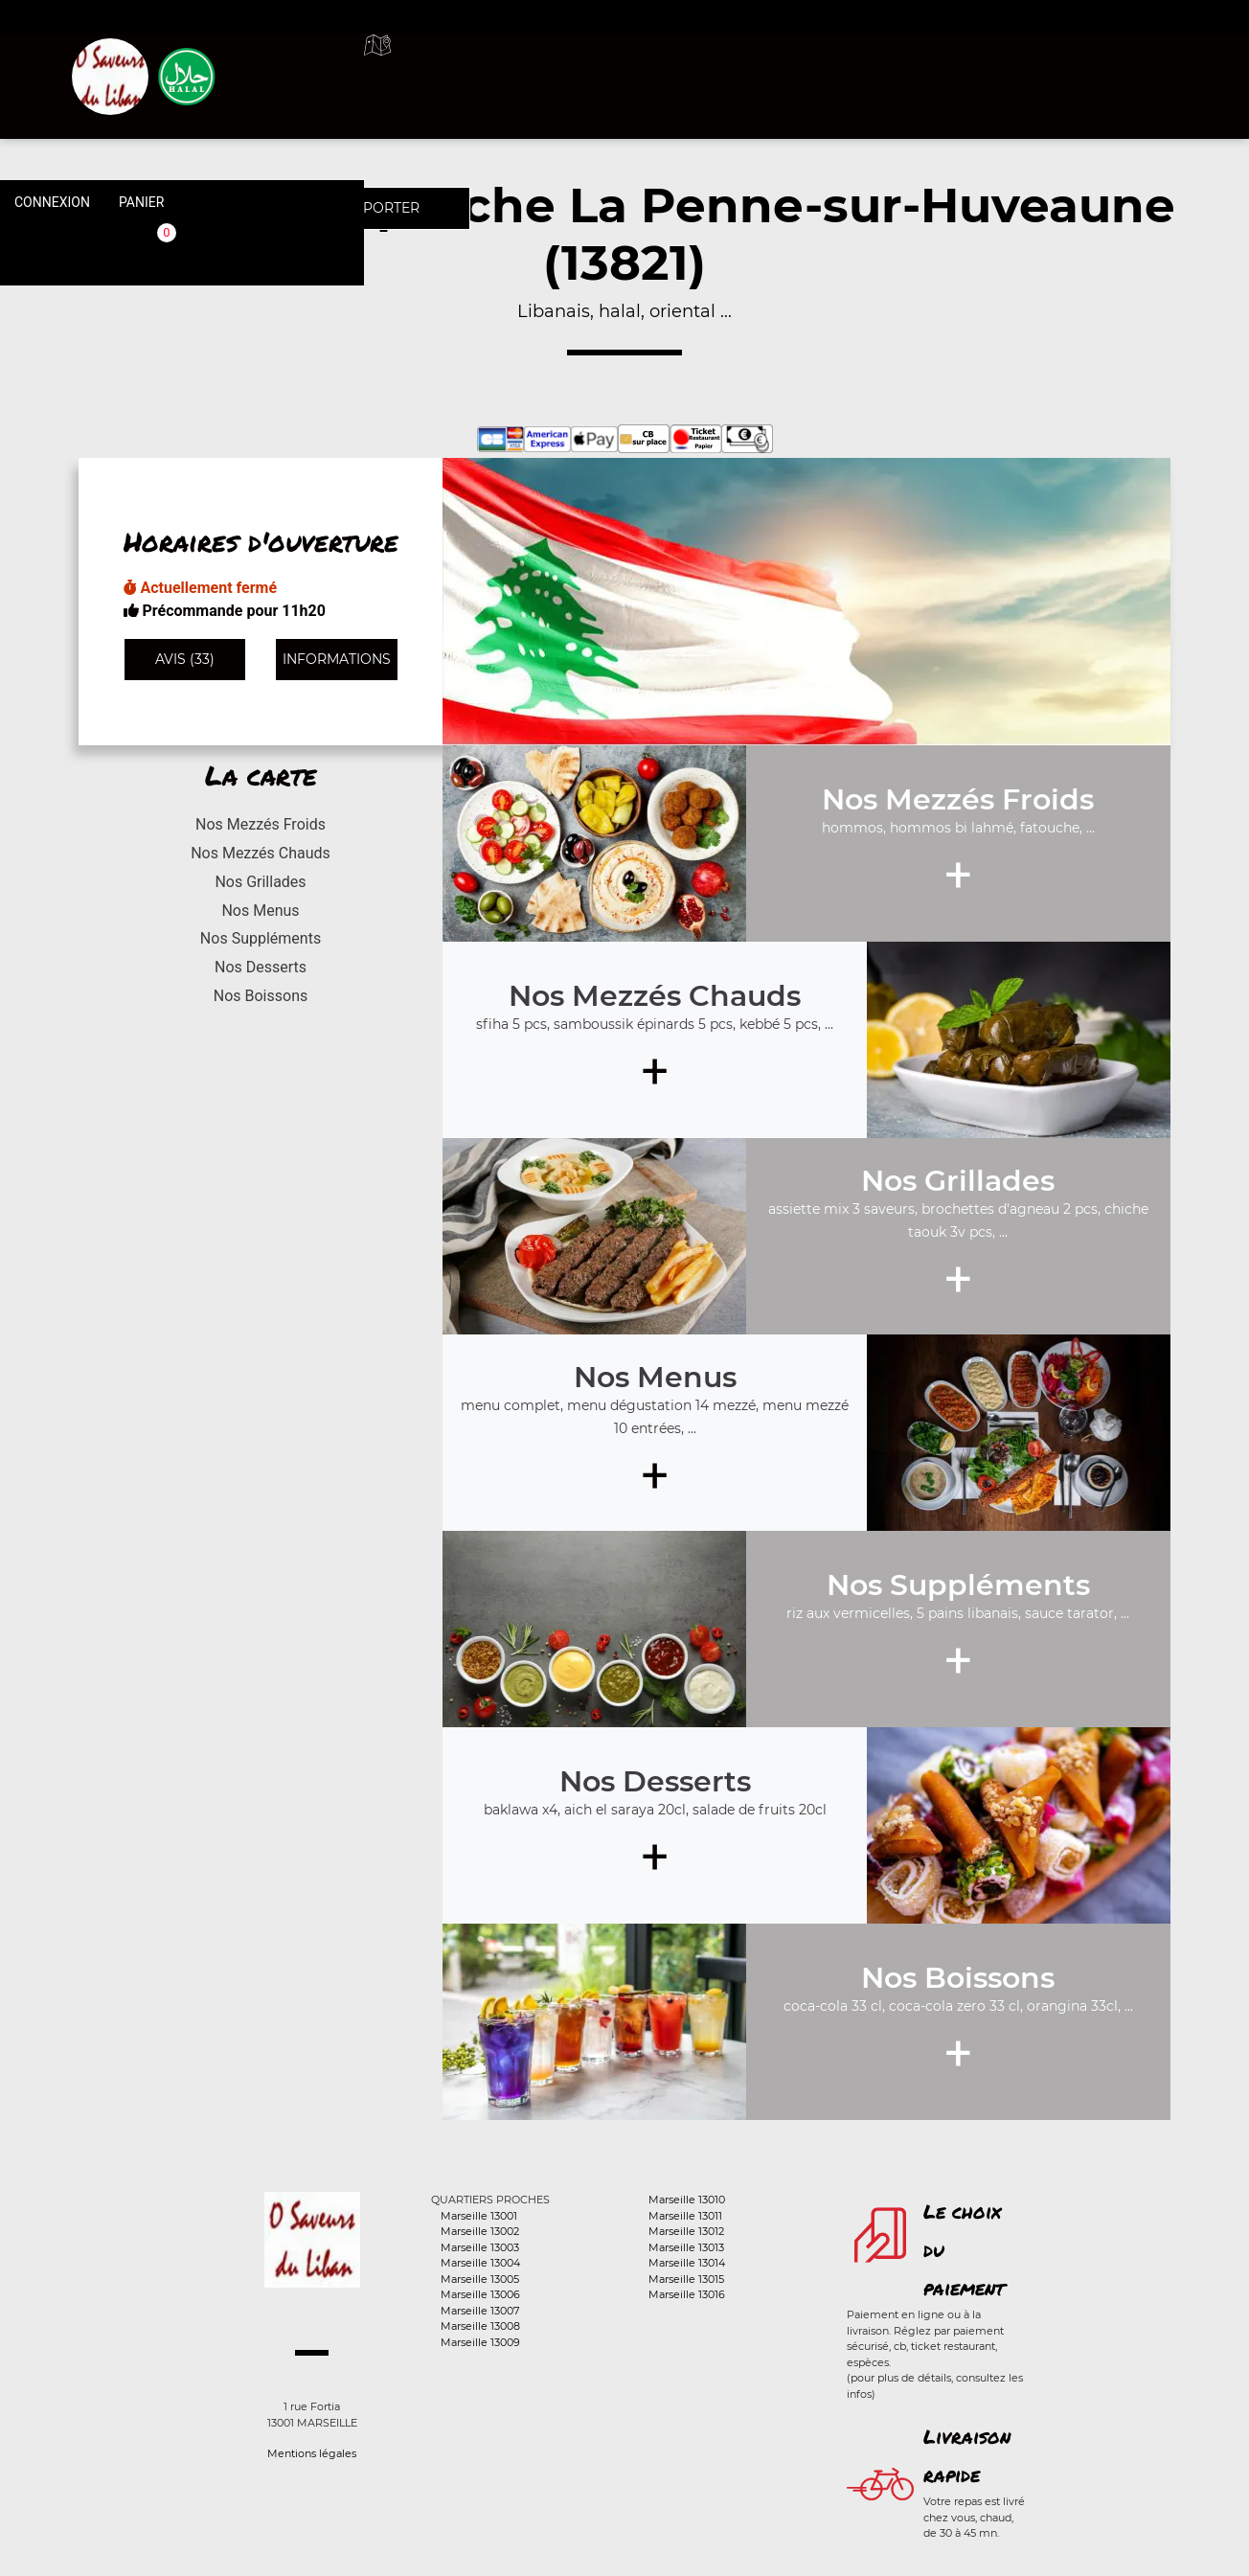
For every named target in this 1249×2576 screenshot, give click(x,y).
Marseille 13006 (480, 2294)
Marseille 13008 (480, 2326)
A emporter (761, 67)
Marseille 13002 (480, 2231)
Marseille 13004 (480, 2262)
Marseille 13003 (480, 2247)
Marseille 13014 (686, 2262)
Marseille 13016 (686, 2294)
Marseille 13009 (480, 2342)
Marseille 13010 (686, 2199)
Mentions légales (311, 2453)
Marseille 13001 (479, 2216)
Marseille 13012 (686, 2231)
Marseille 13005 (480, 2279)
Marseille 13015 (686, 2279)
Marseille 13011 (685, 2216)
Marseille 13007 (480, 2310)
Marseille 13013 (686, 2247)
